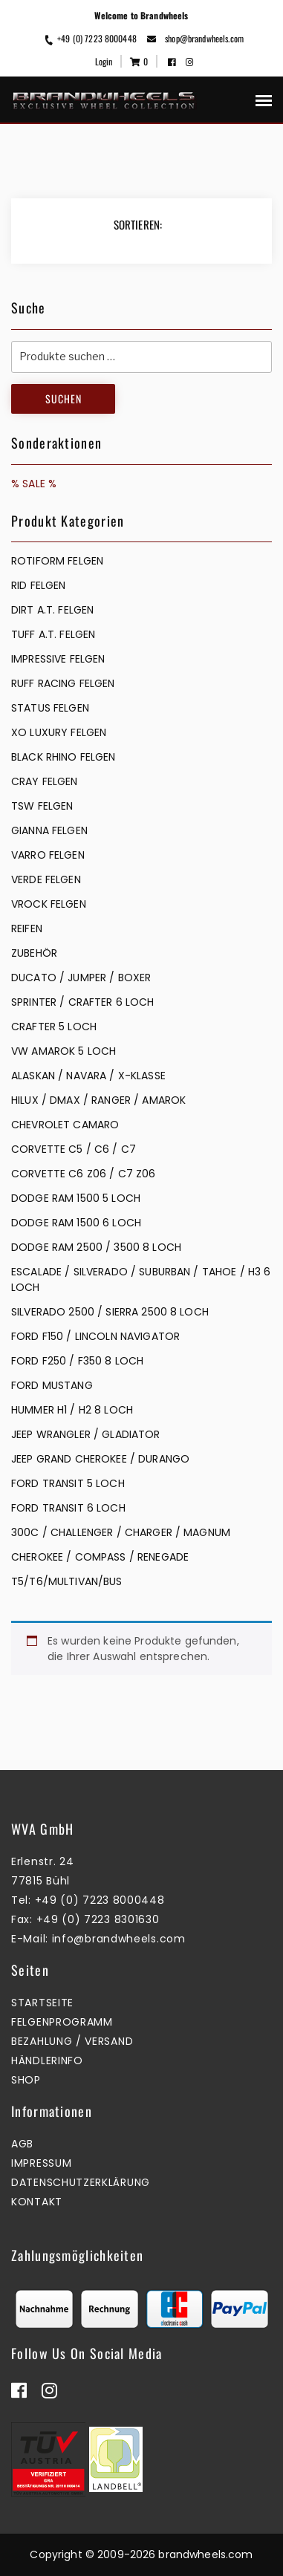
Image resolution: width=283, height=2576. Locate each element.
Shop (26, 2079)
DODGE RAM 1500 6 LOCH (76, 1222)
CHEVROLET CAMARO (65, 1124)
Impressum (41, 2163)
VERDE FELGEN (46, 879)
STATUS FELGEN (50, 707)
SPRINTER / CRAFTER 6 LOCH (82, 1002)
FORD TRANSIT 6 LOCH (68, 1507)
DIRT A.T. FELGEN (52, 609)
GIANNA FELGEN (49, 830)
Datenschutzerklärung (80, 2182)
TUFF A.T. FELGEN (53, 634)
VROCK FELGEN (48, 904)
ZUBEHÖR (34, 953)
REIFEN (26, 928)
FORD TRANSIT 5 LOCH (68, 1483)
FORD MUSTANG (52, 1385)
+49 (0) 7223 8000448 (90, 38)
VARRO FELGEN (48, 855)
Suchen (63, 398)
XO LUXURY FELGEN (58, 732)
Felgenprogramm (62, 2021)
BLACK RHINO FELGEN (63, 756)
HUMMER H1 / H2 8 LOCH (72, 1409)
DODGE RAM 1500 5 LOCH (75, 1198)
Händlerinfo (47, 2060)
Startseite (42, 2002)
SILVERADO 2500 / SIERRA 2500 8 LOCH (110, 1311)
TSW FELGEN (42, 806)
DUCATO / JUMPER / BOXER (81, 977)
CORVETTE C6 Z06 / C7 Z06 (83, 1173)
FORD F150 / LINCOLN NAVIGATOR (95, 1336)
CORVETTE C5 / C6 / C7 (73, 1149)
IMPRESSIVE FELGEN (58, 658)
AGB (22, 2143)
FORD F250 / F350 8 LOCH (77, 1360)
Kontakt (36, 2201)
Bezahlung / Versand (72, 2041)
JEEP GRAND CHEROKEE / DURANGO (100, 1458)
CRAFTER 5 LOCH (54, 1026)
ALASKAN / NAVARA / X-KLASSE (88, 1075)
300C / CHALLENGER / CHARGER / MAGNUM (120, 1532)
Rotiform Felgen (57, 560)
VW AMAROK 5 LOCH (63, 1051)
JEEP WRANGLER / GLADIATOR (85, 1434)
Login (104, 61)
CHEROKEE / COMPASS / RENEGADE (100, 1556)
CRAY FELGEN (44, 781)
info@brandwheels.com (119, 1938)
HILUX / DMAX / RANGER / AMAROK (98, 1100)
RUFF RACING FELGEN (63, 683)
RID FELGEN (38, 585)
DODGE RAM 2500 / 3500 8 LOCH (96, 1247)
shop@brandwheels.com (195, 38)
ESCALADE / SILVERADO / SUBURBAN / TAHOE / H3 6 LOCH (140, 1279)
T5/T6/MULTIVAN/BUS (67, 1581)
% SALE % (33, 483)
